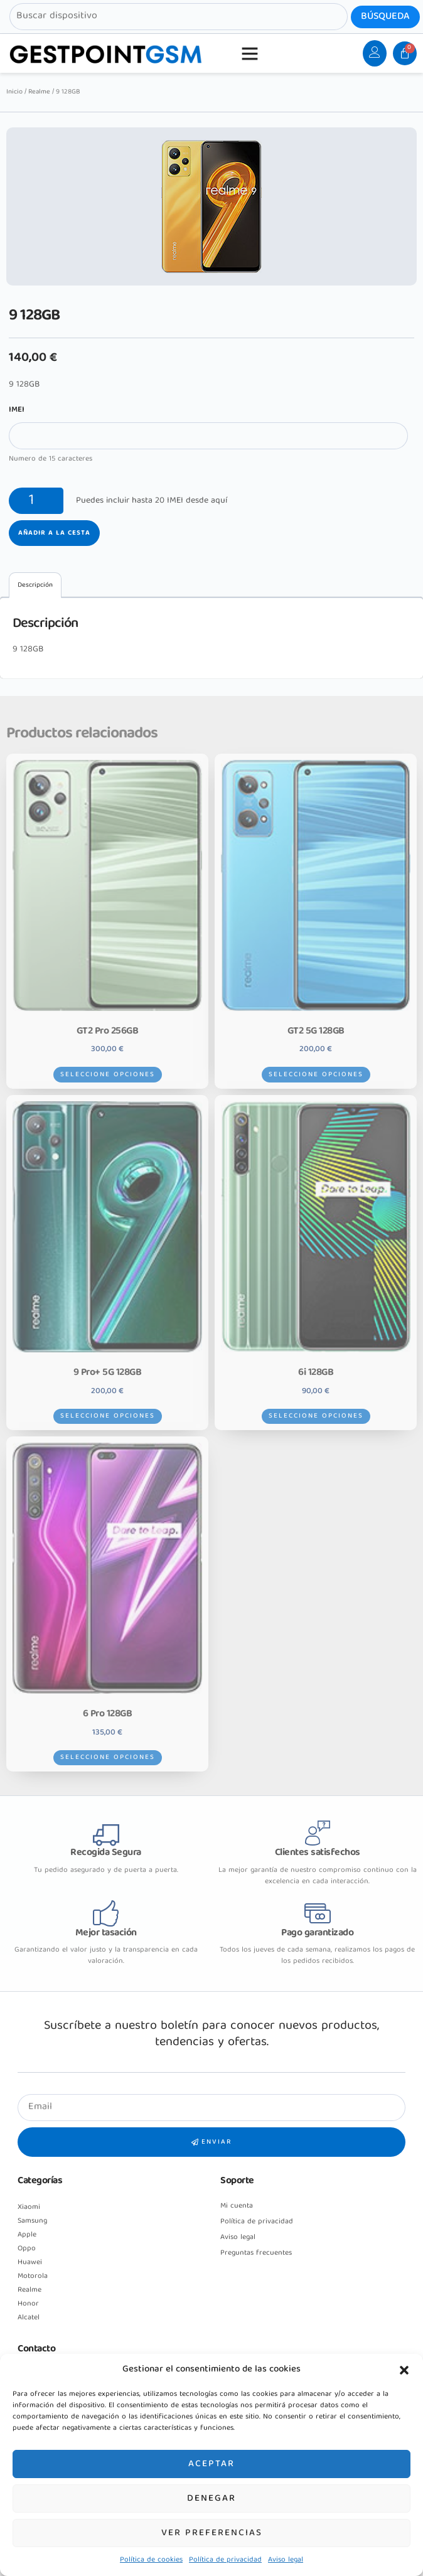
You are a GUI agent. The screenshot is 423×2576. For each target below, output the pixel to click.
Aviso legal (285, 2560)
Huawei (30, 2262)
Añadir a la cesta (54, 533)
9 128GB (28, 649)
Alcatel (29, 2317)
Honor (28, 2304)
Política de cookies (151, 2560)
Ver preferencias (211, 2533)
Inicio (14, 92)
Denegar (211, 2499)
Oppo (27, 2248)
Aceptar (211, 2464)
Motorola (33, 2276)
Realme (39, 92)
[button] (404, 2370)
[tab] (35, 585)
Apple (27, 2235)
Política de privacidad (225, 2560)
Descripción (35, 585)
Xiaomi (29, 2207)
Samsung (32, 2221)
